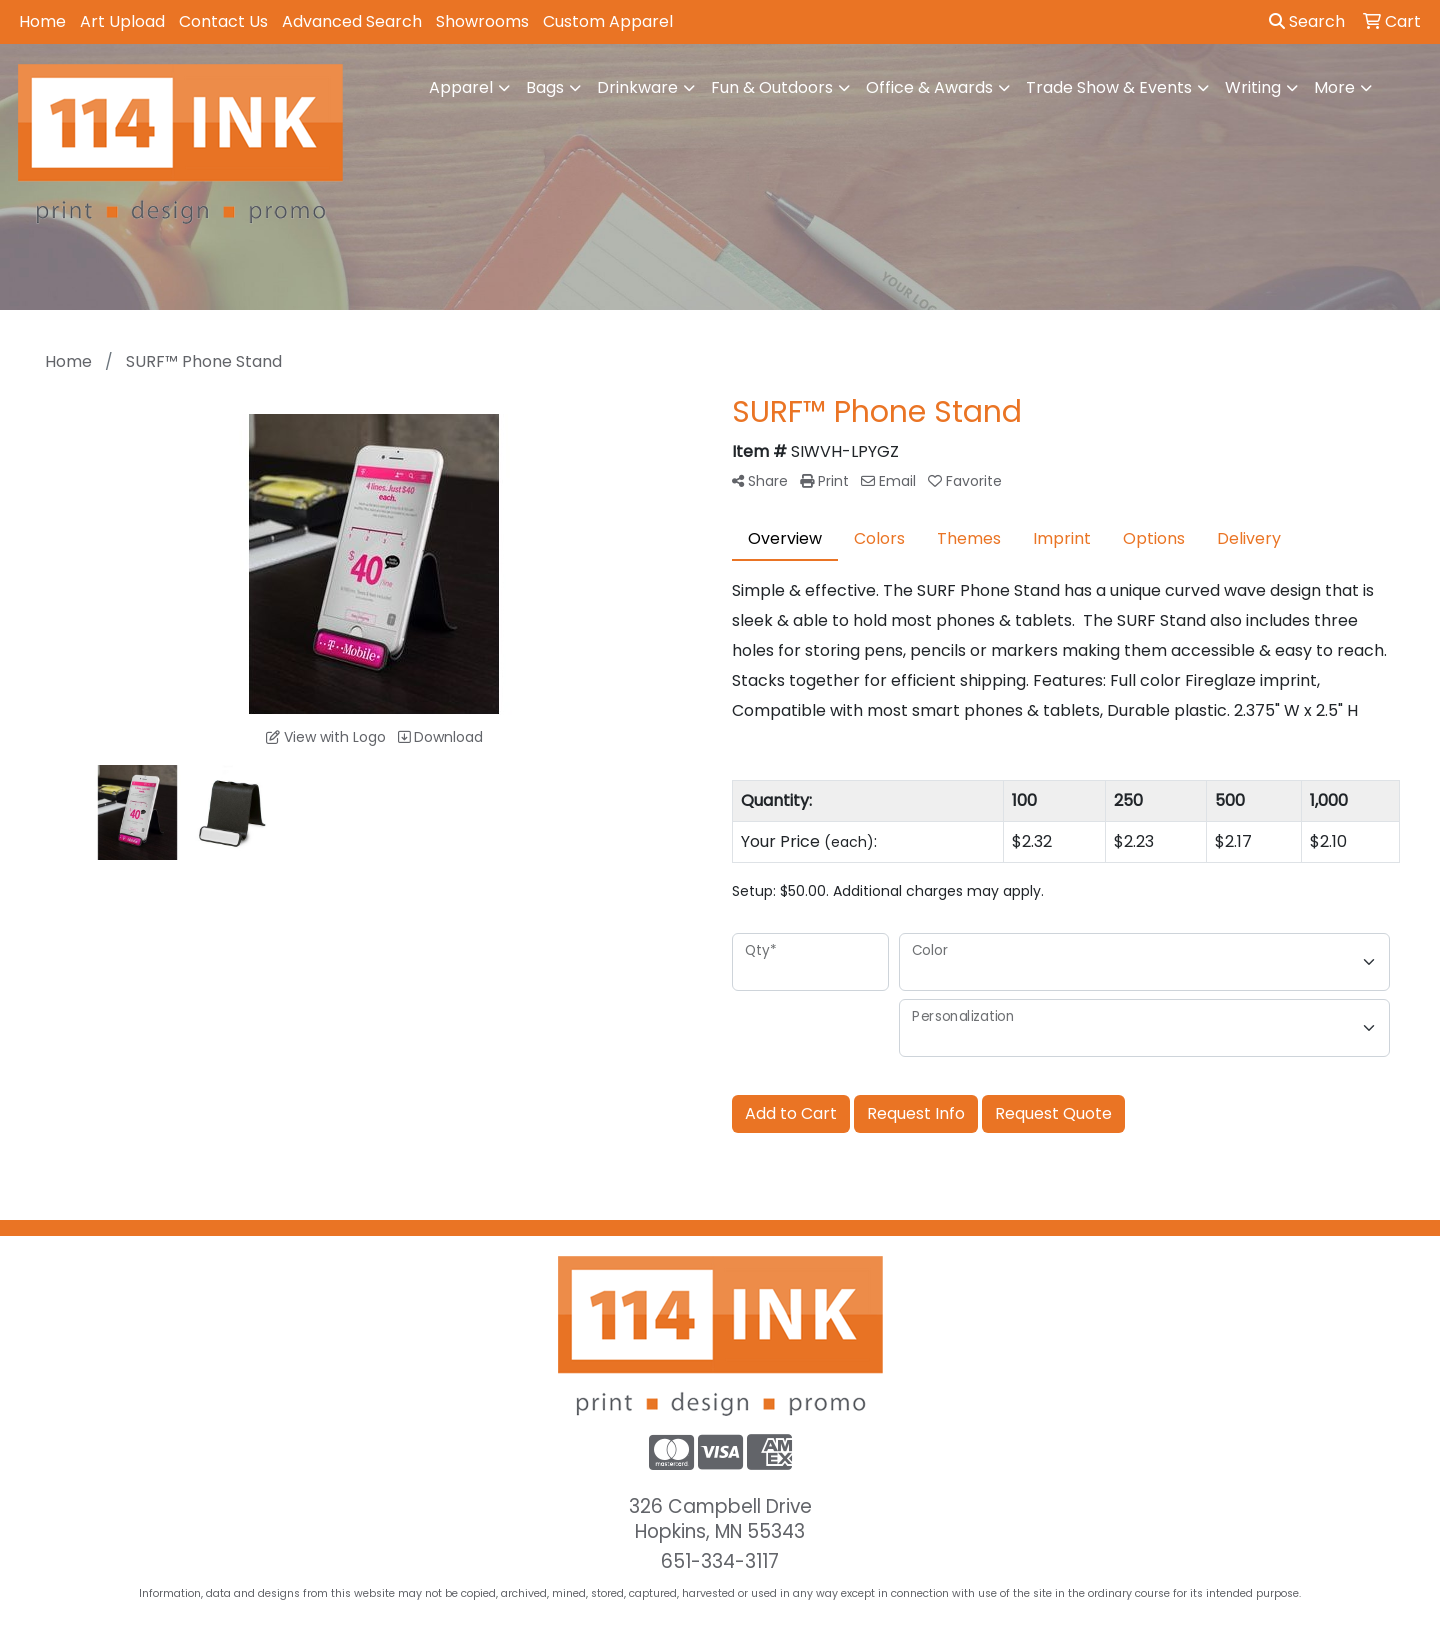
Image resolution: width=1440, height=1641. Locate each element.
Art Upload (122, 21)
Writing (1253, 87)
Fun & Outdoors (772, 87)
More (1334, 87)
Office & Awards (929, 87)
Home (42, 21)
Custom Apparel (608, 21)
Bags (545, 87)
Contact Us (223, 21)
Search (1307, 21)
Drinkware (637, 87)
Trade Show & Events (1109, 87)
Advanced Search (352, 21)
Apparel (461, 87)
